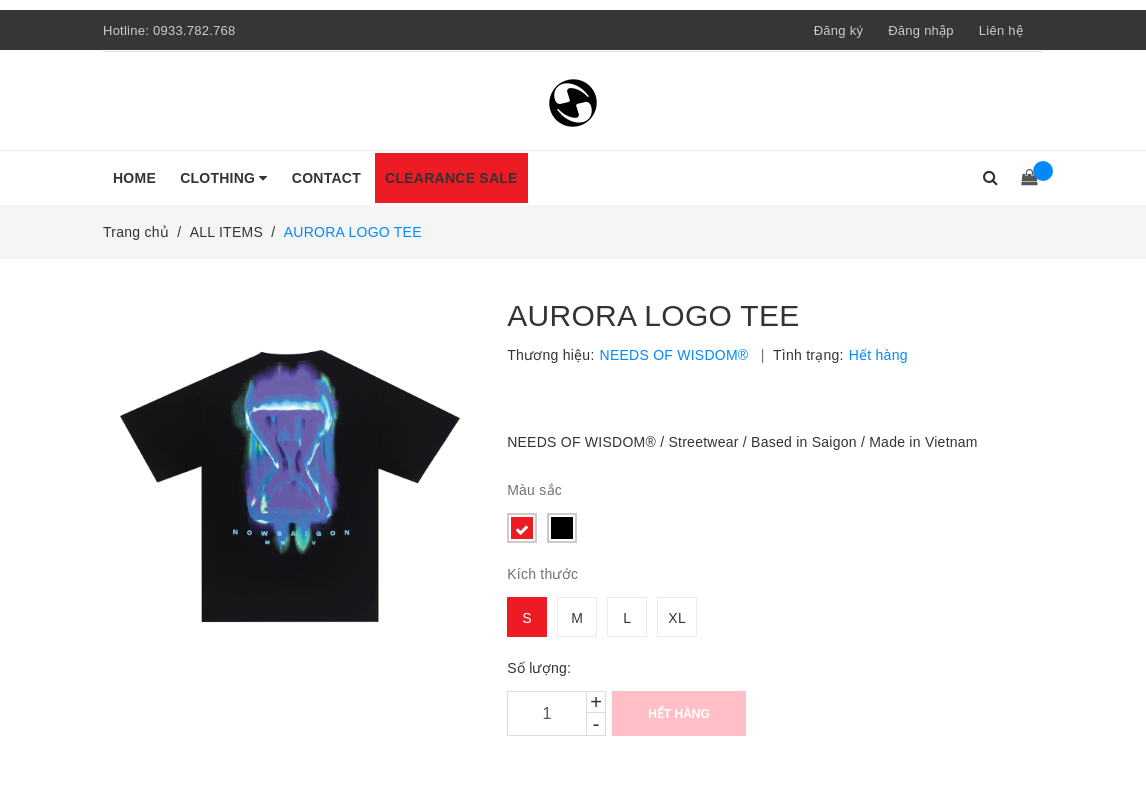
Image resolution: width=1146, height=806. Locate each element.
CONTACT (326, 178)
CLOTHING (224, 178)
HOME (134, 178)
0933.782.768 (194, 30)
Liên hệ (1001, 30)
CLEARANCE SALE (451, 178)
